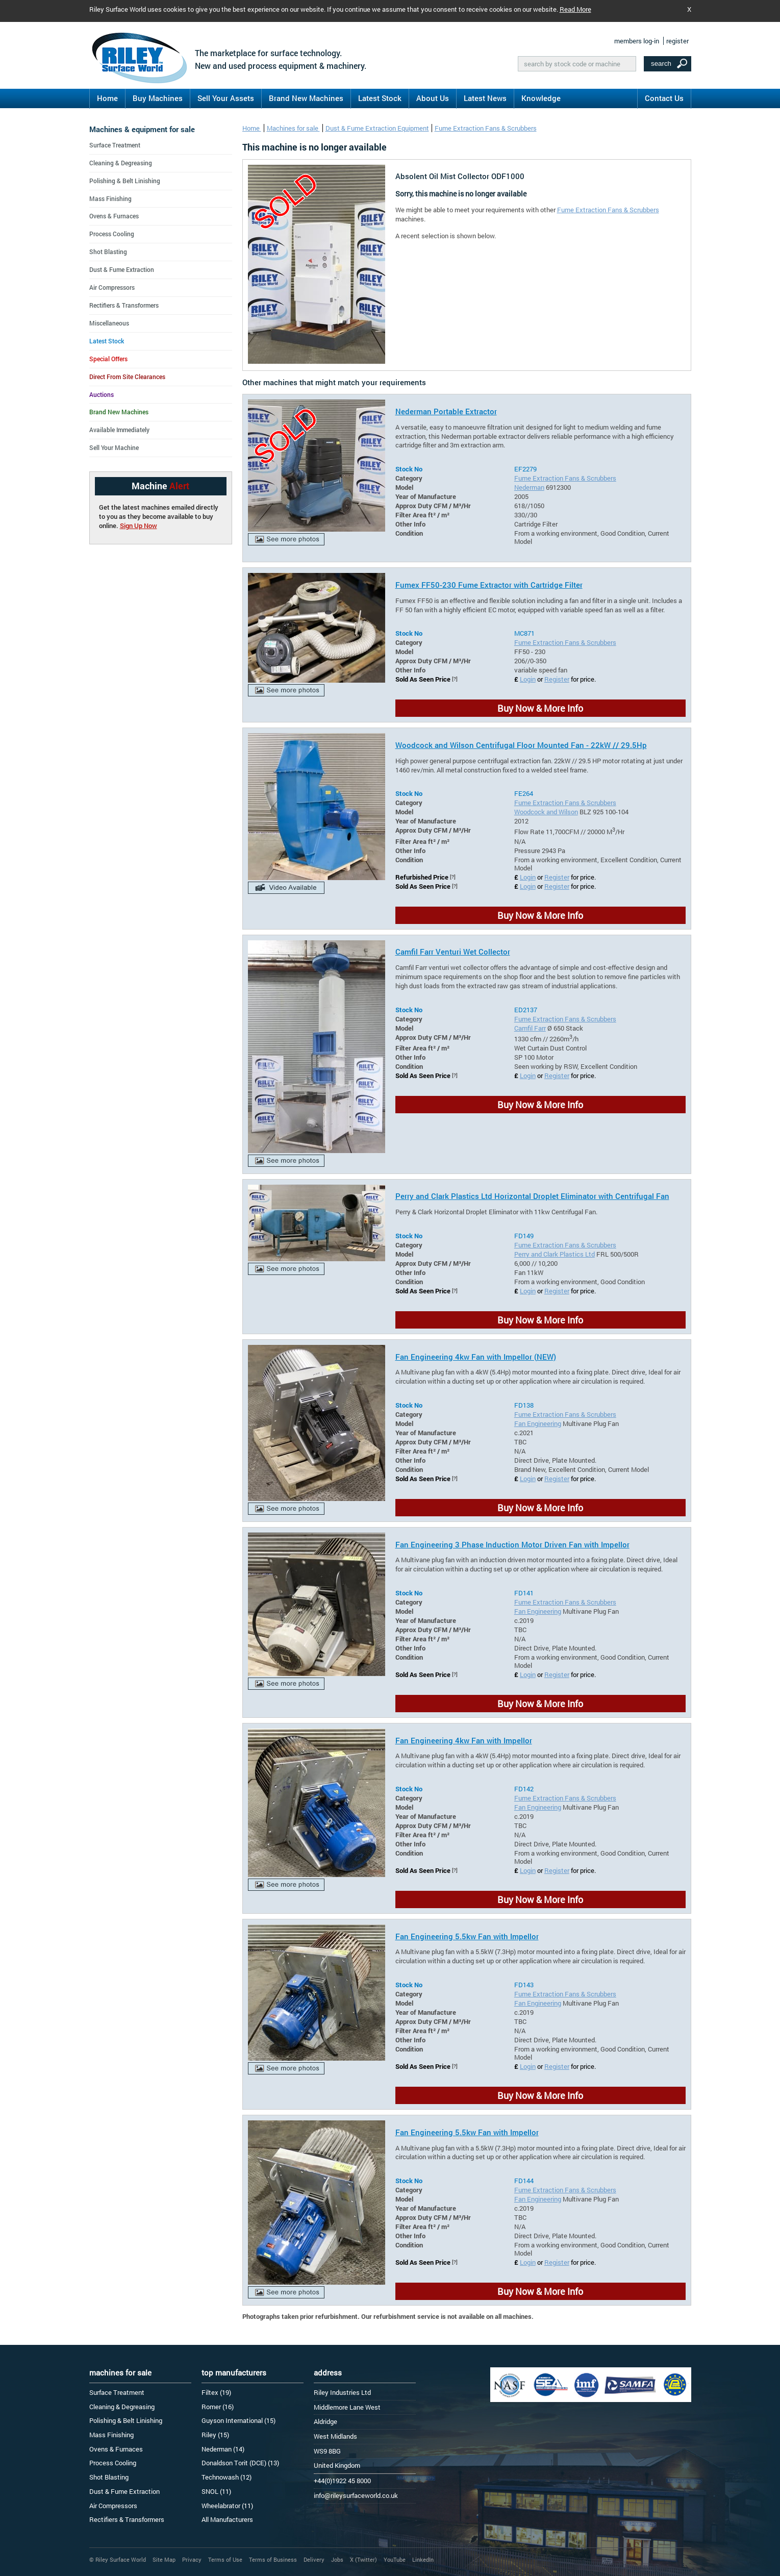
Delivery (314, 2559)
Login (528, 679)
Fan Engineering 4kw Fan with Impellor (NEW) (475, 1357)
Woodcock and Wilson (546, 812)
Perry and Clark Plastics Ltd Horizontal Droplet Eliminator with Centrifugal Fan (532, 1196)
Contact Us (664, 98)
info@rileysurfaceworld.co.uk (356, 2495)
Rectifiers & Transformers (124, 305)
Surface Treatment (114, 145)
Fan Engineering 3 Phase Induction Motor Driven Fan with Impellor (512, 1544)
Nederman (529, 487)
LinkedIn (423, 2559)
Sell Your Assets (225, 98)
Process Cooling (111, 234)
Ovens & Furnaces (114, 216)
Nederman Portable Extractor (446, 411)
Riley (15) (215, 2435)
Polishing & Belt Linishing (124, 181)
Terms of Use (225, 2559)
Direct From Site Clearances (127, 376)
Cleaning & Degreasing (120, 163)
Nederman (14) (223, 2449)
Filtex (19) (216, 2392)
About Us (432, 98)
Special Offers (108, 359)
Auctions (101, 394)
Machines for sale (293, 128)
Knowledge (541, 98)
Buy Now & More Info (540, 708)
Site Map (164, 2559)
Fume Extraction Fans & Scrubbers (486, 128)
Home (107, 98)
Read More (575, 9)
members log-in (636, 41)
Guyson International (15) (238, 2420)
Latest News (485, 98)
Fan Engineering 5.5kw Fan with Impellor (467, 1936)
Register (556, 679)
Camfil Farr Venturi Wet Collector (452, 951)
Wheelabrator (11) (227, 2506)
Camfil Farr (530, 1028)
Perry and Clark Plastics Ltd (554, 1254)
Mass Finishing (110, 198)
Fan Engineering (537, 1423)
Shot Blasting (108, 251)
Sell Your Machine (114, 447)
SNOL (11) (216, 2491)
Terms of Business (273, 2559)
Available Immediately (119, 430)
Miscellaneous (109, 323)
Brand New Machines (306, 98)
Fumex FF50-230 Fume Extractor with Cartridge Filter (489, 585)
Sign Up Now (138, 525)
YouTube (395, 2559)
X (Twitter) (363, 2559)
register (677, 41)
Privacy (192, 2559)
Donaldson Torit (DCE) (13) (240, 2463)
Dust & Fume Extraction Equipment (377, 128)
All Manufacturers (227, 2519)
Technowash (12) (226, 2477)
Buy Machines (158, 98)
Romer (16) (218, 2407)
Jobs (337, 2559)
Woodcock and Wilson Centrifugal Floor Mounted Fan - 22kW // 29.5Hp (521, 745)
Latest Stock (379, 98)
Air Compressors (112, 287)
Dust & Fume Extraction (121, 269)
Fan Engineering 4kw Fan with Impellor (463, 1740)
